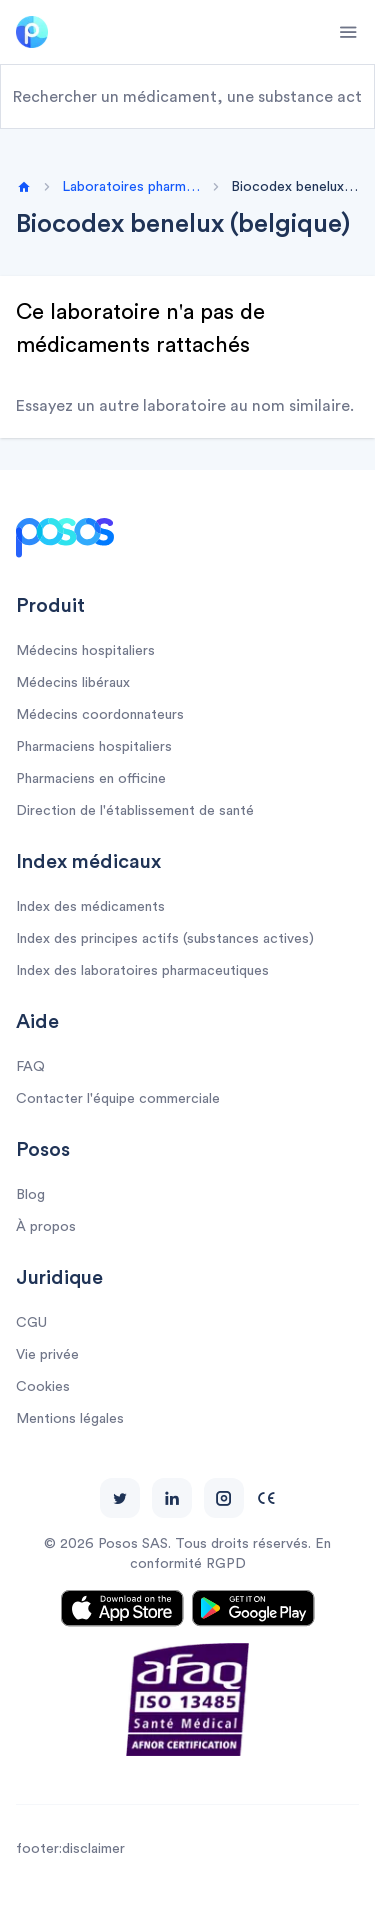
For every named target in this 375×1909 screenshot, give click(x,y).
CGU (31, 1323)
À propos (46, 1227)
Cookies (43, 1387)
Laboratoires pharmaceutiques (131, 187)
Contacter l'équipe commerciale (118, 1099)
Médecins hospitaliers (85, 651)
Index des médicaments (90, 907)
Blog (30, 1195)
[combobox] (187, 96)
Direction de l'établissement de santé (135, 811)
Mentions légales (70, 1419)
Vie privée (47, 1355)
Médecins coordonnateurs (100, 715)
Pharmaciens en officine (91, 779)
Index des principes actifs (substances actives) (165, 939)
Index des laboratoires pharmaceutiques (142, 971)
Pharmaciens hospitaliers (94, 747)
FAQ (30, 1067)
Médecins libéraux (73, 683)
